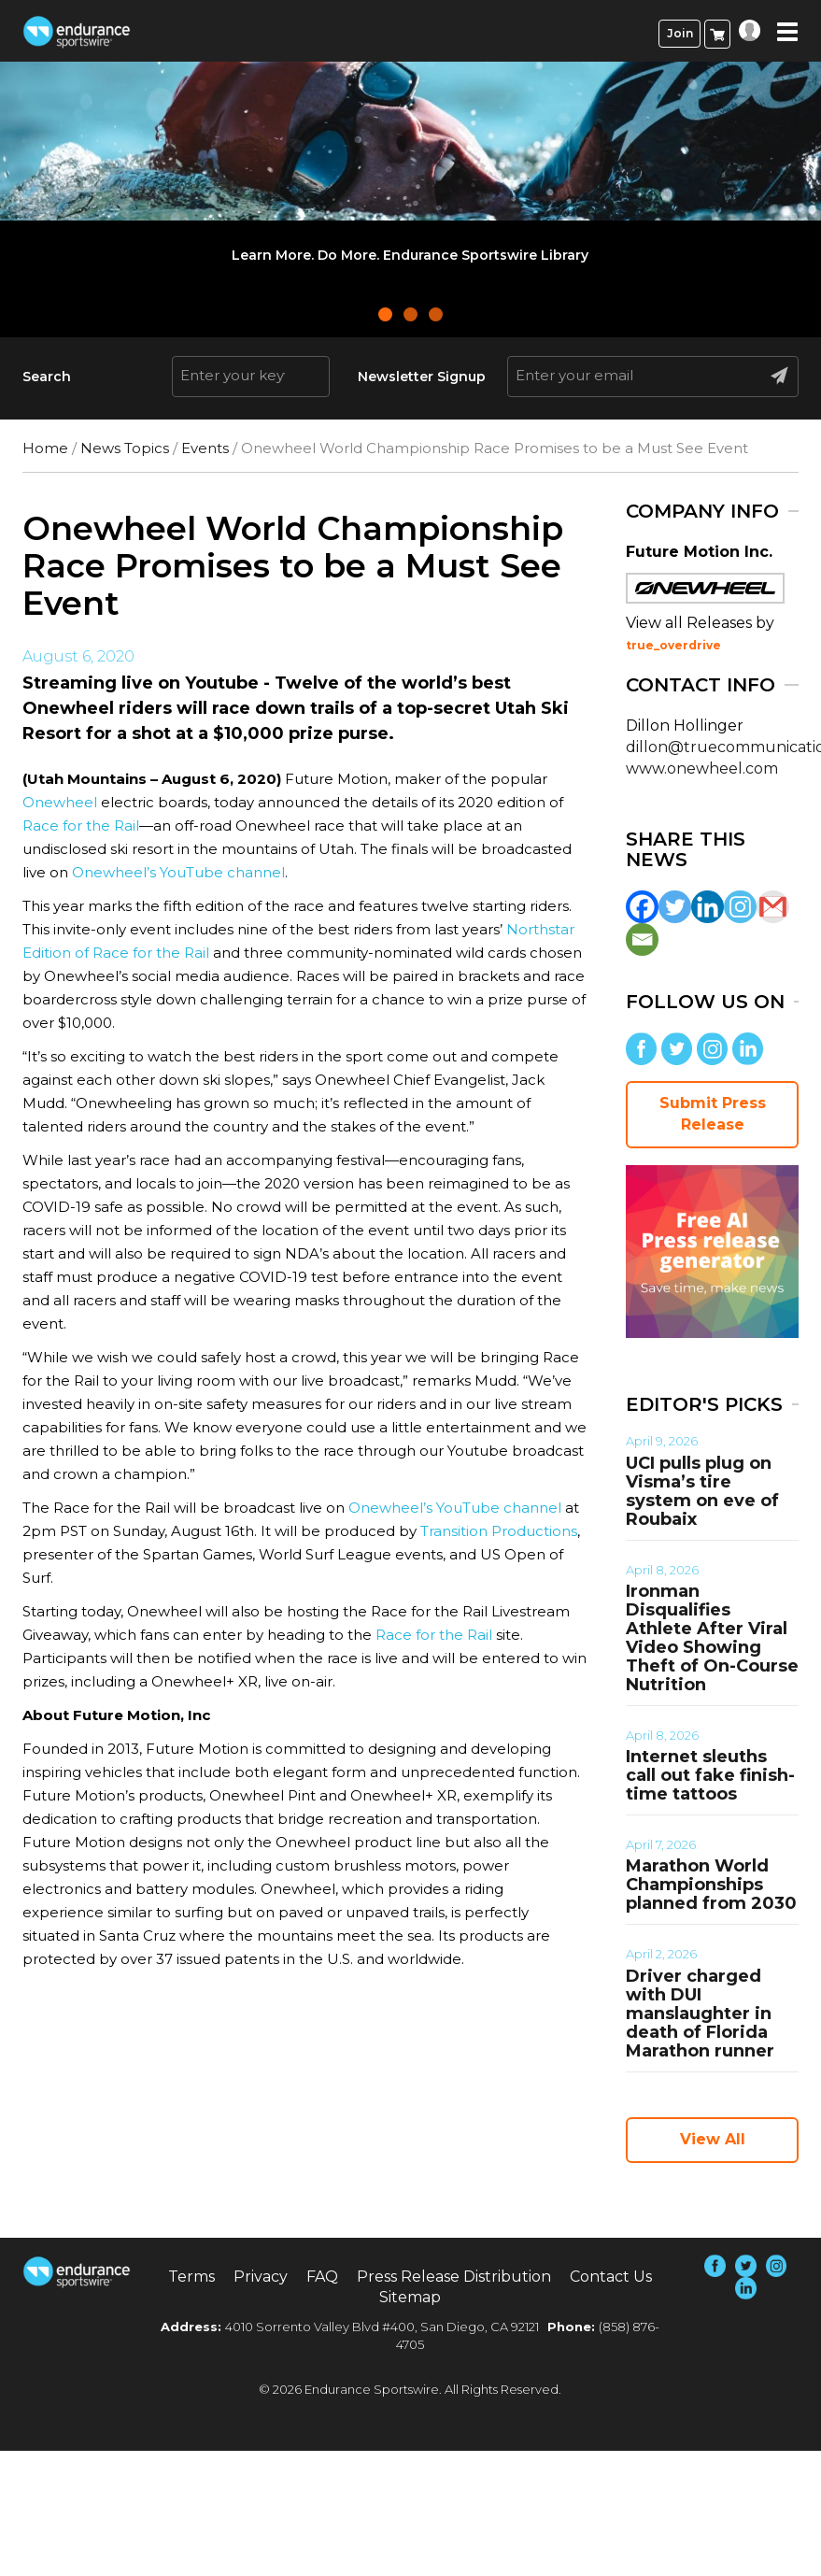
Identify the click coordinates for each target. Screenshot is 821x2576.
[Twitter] (674, 906)
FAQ (322, 2276)
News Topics (124, 448)
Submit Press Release (712, 1113)
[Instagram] (740, 906)
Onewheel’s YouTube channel (178, 872)
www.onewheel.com (702, 768)
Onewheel (59, 802)
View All (712, 2139)
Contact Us (611, 2276)
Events (205, 448)
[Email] (642, 939)
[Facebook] (642, 906)
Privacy (261, 2276)
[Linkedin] (707, 906)
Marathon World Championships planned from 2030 (711, 1885)
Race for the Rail (80, 825)
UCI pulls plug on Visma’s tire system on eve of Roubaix (702, 1491)
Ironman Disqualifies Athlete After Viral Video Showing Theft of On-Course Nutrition (712, 1638)
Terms (191, 2276)
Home (45, 448)
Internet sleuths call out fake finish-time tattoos (710, 1775)
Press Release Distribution (454, 2276)
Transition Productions (498, 1531)
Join (680, 33)
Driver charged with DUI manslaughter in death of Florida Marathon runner (700, 2013)
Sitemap (410, 2297)
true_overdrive (673, 645)
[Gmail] (773, 906)
